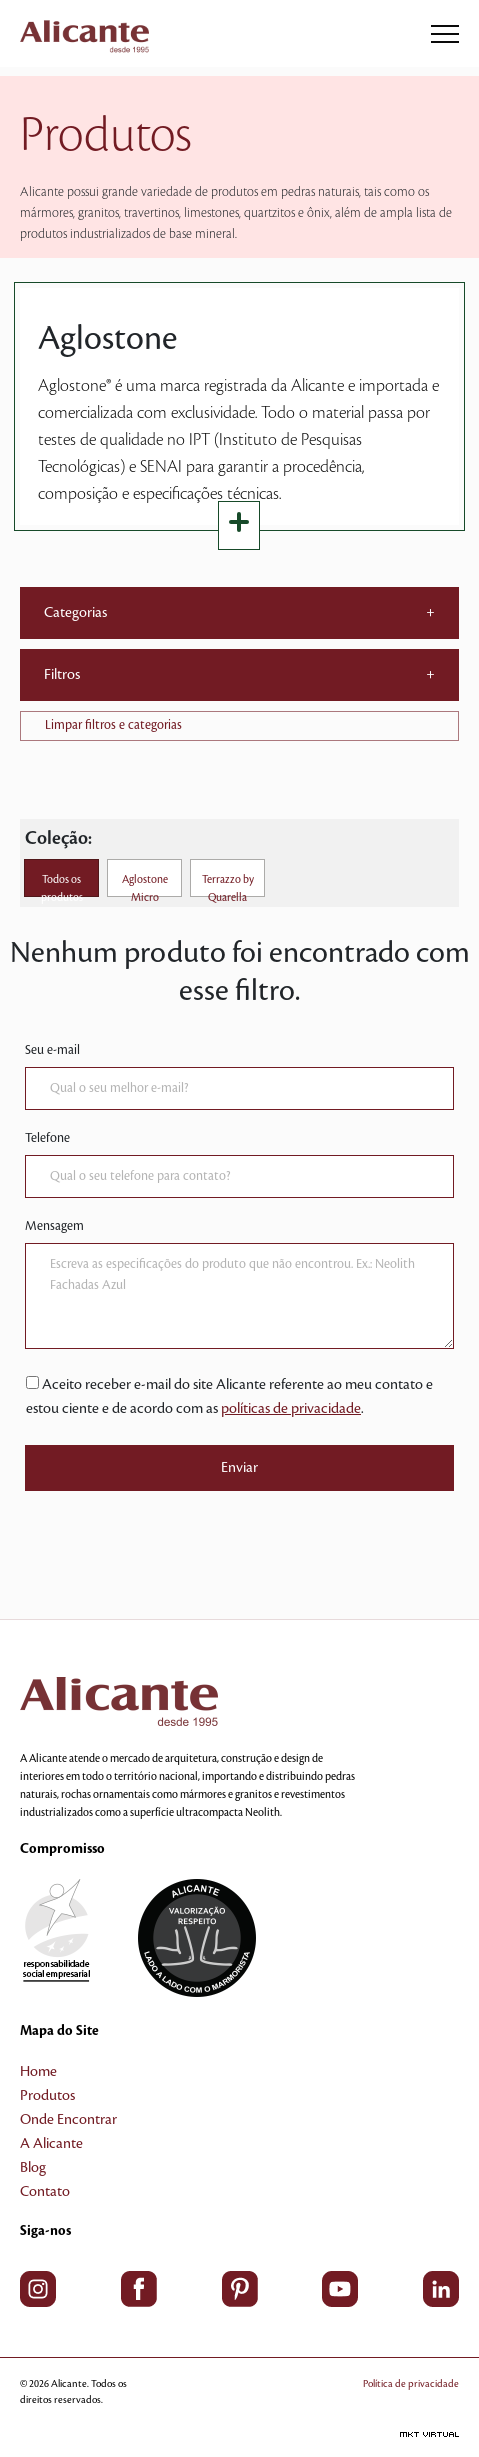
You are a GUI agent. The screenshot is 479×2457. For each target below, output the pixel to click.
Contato (45, 2192)
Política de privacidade (411, 2383)
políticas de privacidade (291, 1409)
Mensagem (54, 1226)
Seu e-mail (52, 1050)
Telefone (47, 1138)
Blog (33, 2168)
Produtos (47, 2096)
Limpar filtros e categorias (113, 725)
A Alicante (51, 2144)
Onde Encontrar (68, 2120)
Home (38, 2072)
